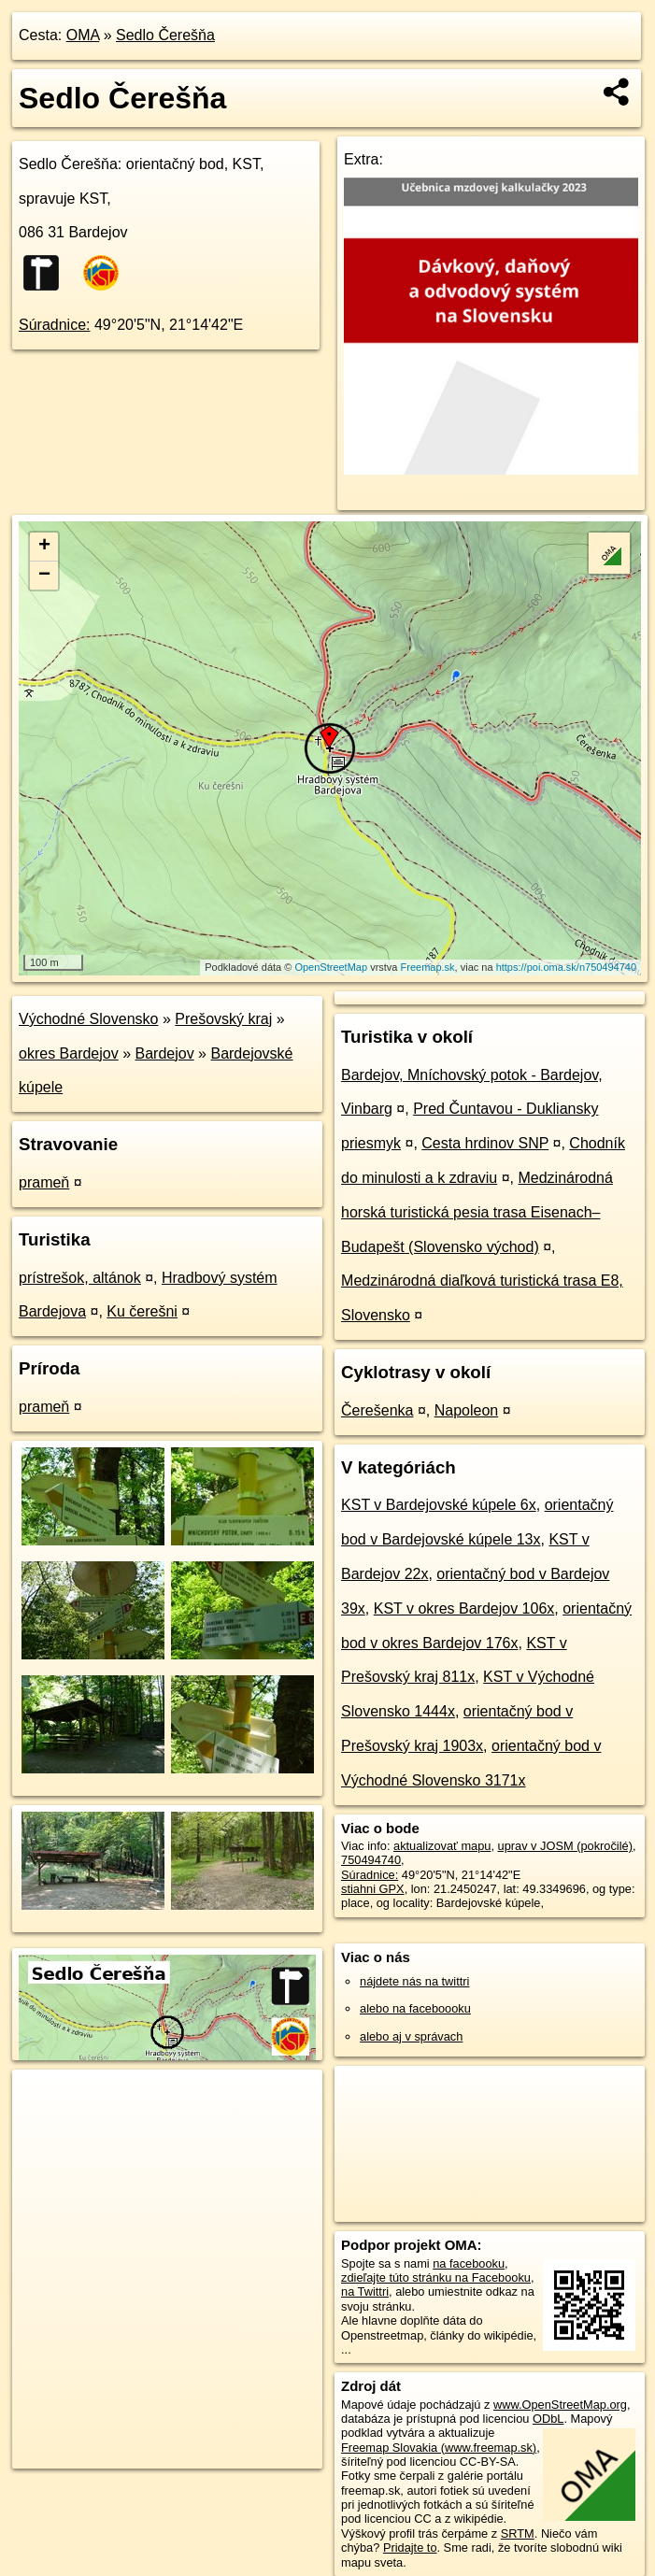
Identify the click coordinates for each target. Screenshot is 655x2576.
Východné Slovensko (88, 1019)
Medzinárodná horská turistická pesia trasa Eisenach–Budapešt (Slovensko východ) (477, 1212)
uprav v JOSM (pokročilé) (565, 1846)
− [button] (44, 576)
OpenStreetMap (330, 967)
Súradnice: (55, 325)
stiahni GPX (373, 1889)
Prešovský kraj (223, 1019)
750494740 (371, 1860)
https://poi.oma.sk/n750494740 (566, 967)
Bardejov (164, 1053)
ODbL (548, 2419)
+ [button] (44, 547)
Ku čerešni (142, 1311)
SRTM (517, 2533)
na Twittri (365, 2291)
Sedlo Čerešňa (165, 35)
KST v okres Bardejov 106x (464, 1608)
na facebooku (469, 2263)
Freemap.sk (428, 967)
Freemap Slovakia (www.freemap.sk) (438, 2448)
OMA (83, 35)
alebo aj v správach (411, 2036)
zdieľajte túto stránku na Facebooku (436, 2277)
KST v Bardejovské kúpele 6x (438, 1505)
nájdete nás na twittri (414, 1981)
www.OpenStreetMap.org (560, 2405)
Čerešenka (377, 1410)
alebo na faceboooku (415, 2008)
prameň (44, 1182)
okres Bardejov (69, 1053)
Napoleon (466, 1410)
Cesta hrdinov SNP (484, 1143)
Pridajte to (410, 2547)
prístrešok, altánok (80, 1278)
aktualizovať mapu (442, 1846)
